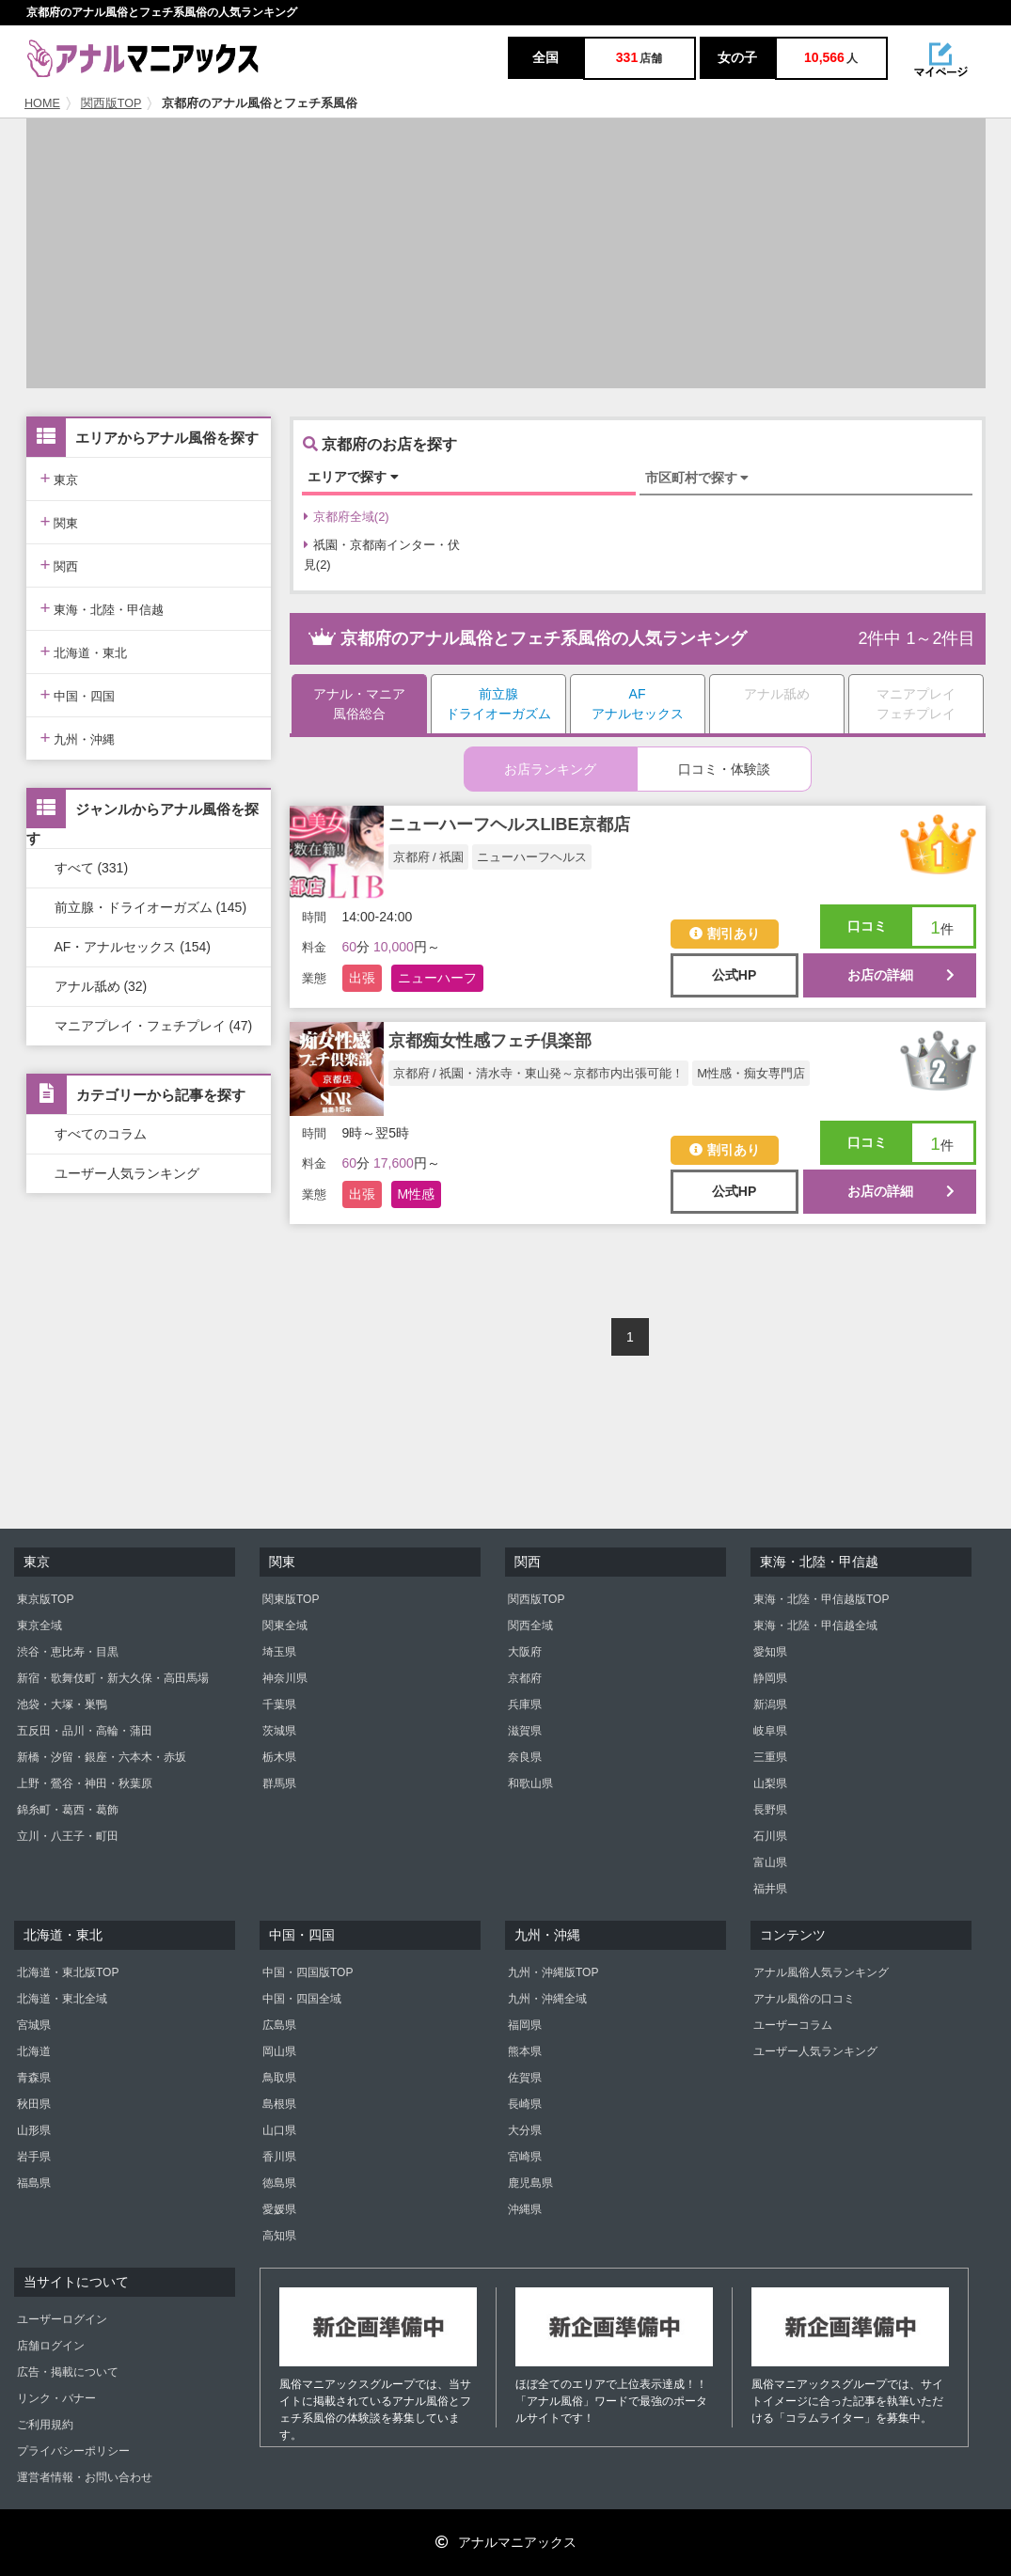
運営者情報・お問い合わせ (84, 2477)
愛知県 (770, 1651)
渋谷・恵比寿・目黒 (67, 1651)
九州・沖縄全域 (547, 1998)
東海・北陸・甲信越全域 (815, 1625)
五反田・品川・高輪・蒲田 (84, 1730)
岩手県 (34, 2156)
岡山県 (279, 2051)
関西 (59, 564)
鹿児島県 (530, 2183)
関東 (59, 521)
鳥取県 (279, 2077)
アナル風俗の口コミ (804, 1998)
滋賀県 (525, 1730)
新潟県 (770, 1704)
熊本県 (525, 2051)
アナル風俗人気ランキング (821, 1972)
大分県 (525, 2130)
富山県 (770, 1862)
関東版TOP (290, 1599)
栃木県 (279, 1757)
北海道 (34, 2051)
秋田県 (34, 2104)
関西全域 (530, 1625)
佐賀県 (525, 2077)
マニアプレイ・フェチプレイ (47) (154, 1025)
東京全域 (39, 1625)
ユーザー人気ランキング (127, 1173)
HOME (42, 103)
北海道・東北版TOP (67, 1972)
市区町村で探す (697, 477)
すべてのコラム (101, 1133)
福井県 (770, 1888)
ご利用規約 (45, 2424)
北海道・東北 (84, 651)
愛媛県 (279, 2209)
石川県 (770, 1836)
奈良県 (525, 1757)
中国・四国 (78, 694)
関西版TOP (111, 103)
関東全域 (285, 1625)
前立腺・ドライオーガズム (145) (151, 907)
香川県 (279, 2156)
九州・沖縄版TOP (553, 1972)
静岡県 (770, 1678)
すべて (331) (92, 867)
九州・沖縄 (78, 737)
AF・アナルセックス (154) (133, 946)
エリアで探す (353, 476)
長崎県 (525, 2104)
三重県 (770, 1757)
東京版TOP (45, 1599)
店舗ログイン (51, 2345)
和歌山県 (530, 1783)
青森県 (34, 2077)
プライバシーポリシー (73, 2451)
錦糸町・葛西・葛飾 (67, 1809)
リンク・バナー (56, 2398)
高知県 (279, 2235)
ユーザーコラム (792, 2025)
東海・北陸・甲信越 (102, 608)
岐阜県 (770, 1730)
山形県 (34, 2130)
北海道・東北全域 (62, 1998)
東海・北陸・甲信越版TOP (821, 1599)
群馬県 (279, 1783)
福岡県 (525, 2025)
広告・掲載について (67, 2372)
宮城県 (34, 2025)
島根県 (279, 2104)
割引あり (724, 933)
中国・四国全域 (301, 1998)
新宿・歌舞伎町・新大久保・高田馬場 (113, 1678)
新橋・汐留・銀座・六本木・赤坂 (101, 1757)
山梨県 (770, 1783)
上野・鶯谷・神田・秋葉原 (84, 1783)
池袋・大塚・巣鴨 (62, 1704)
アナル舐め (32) (101, 986)
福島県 (34, 2183)
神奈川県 (285, 1678)
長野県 (770, 1809)
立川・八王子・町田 (67, 1836)
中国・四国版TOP (307, 1972)
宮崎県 (525, 2156)
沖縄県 (525, 2209)
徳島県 (279, 2183)
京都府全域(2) (346, 517)
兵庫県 (525, 1704)
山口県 (279, 2130)
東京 (59, 478)
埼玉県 (279, 1651)
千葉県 (279, 1704)
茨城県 (279, 1730)
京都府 (525, 1678)
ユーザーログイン (62, 2319)
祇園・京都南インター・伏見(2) (382, 555)
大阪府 (525, 1651)
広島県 (279, 2025)
